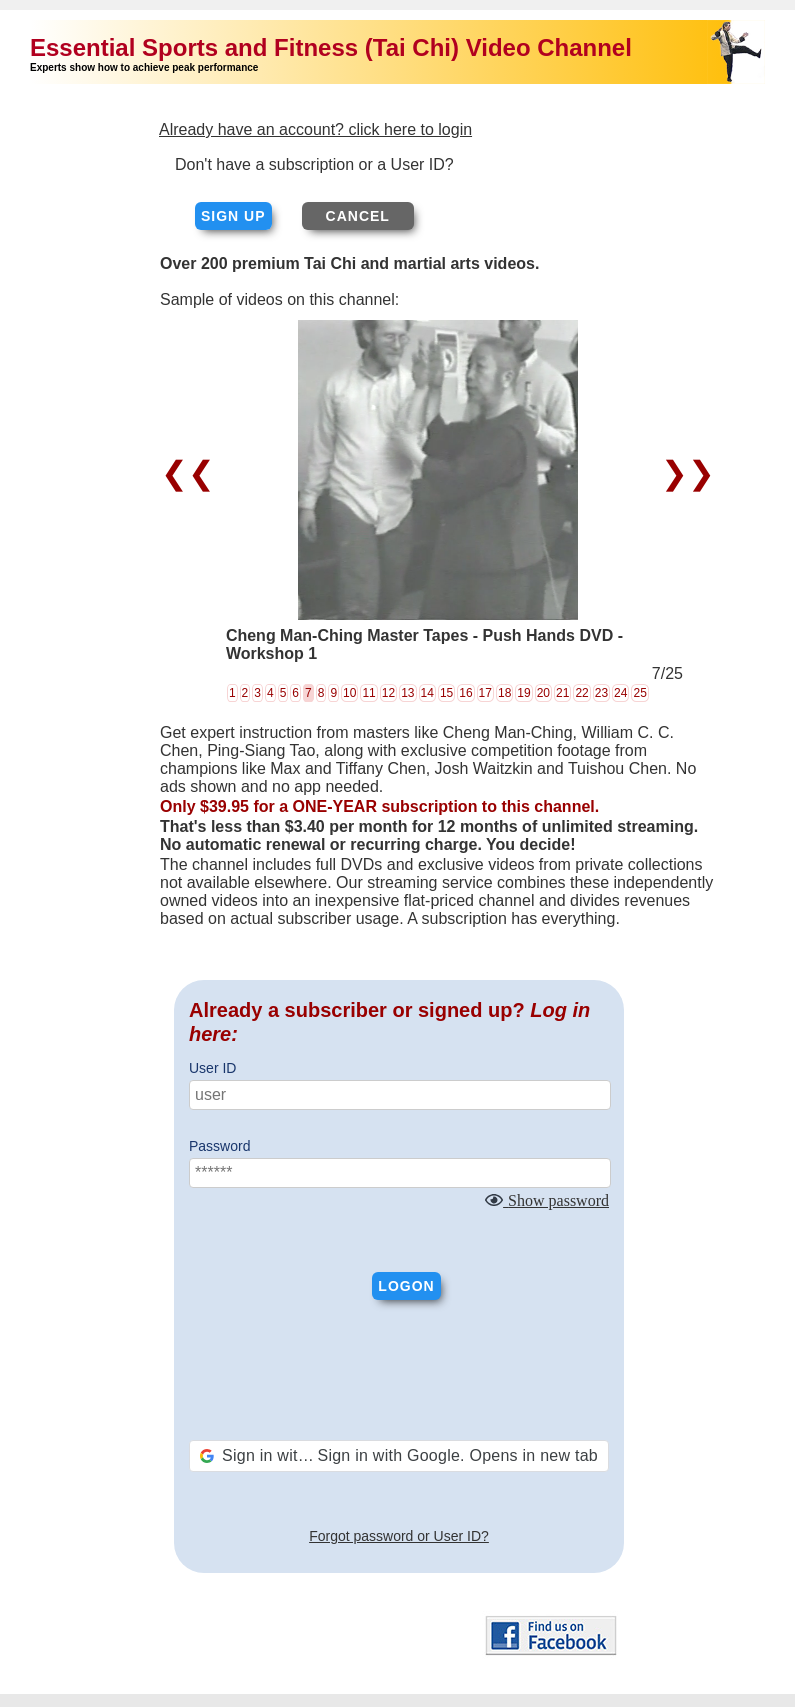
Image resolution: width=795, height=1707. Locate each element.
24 (620, 693)
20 (543, 693)
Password (219, 1146)
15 (446, 693)
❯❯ (683, 473)
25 (639, 693)
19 (523, 693)
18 (504, 693)
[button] (399, 1456)
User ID (212, 1068)
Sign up (233, 216)
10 (349, 693)
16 (465, 693)
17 (485, 693)
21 (562, 693)
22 (581, 693)
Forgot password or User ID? (399, 1536)
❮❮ (192, 473)
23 (601, 693)
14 (427, 693)
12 (388, 693)
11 (368, 693)
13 (407, 693)
